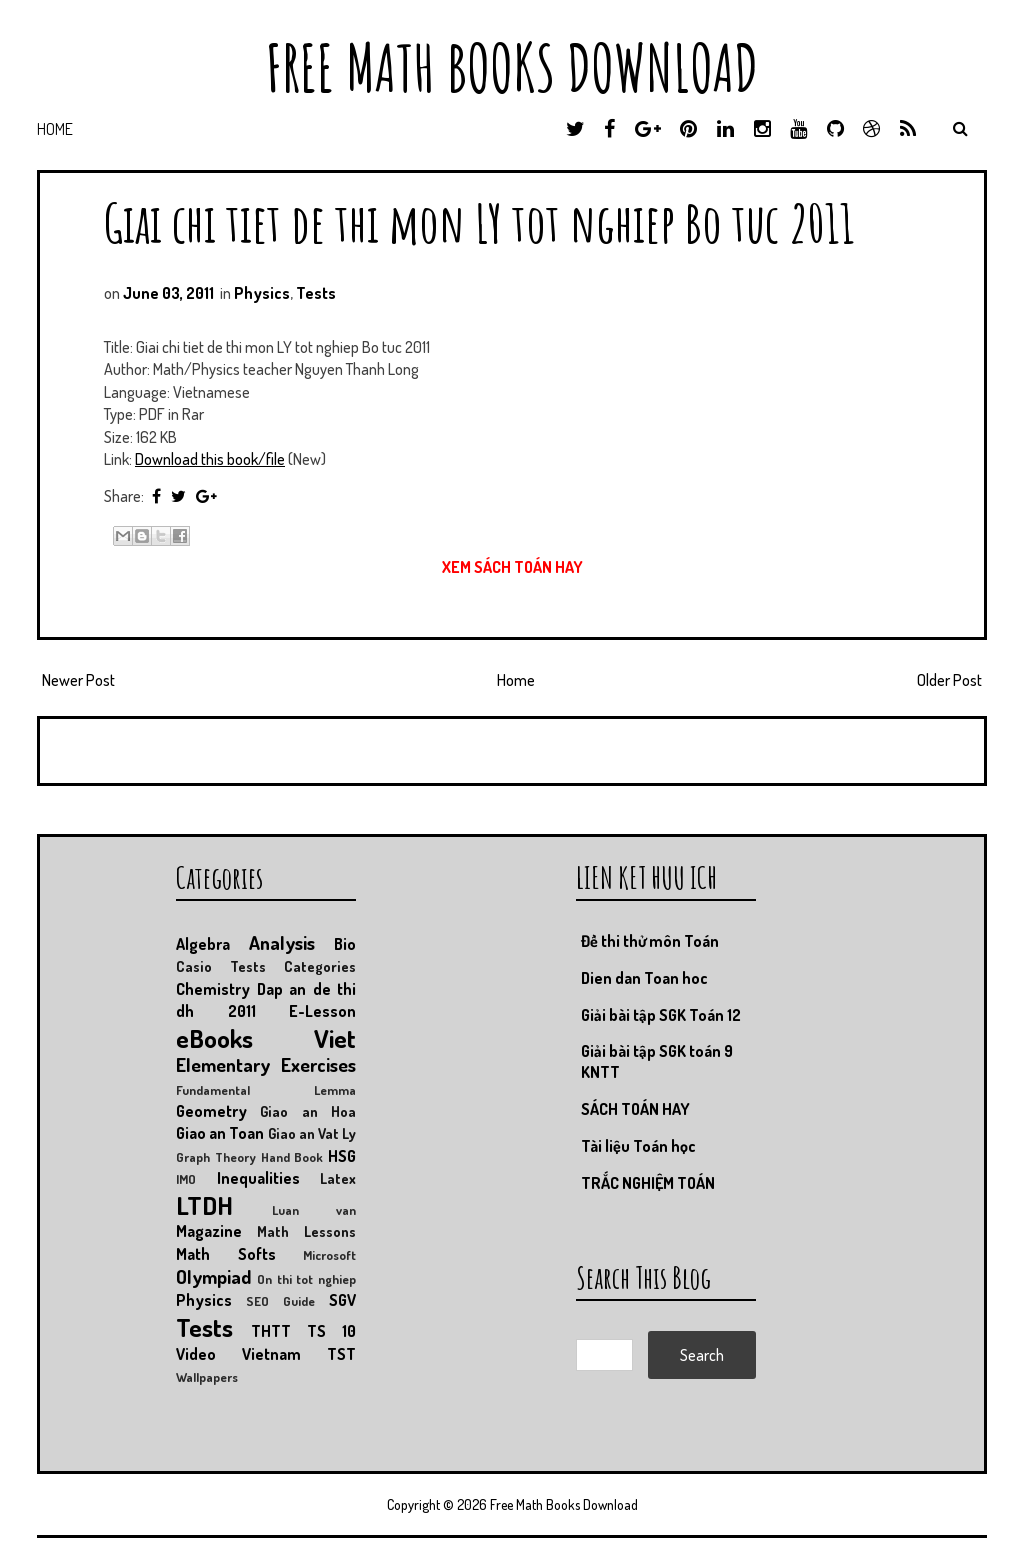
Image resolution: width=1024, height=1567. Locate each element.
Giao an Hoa (308, 1111)
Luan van (314, 1210)
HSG (342, 1156)
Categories (320, 966)
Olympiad (213, 1276)
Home (55, 129)
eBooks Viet (266, 1038)
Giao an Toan (220, 1133)
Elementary (223, 1064)
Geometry (211, 1111)
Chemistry (213, 989)
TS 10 (331, 1331)
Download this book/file (210, 459)
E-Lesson (322, 1011)
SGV (342, 1300)
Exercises (318, 1064)
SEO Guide (280, 1301)
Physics (262, 293)
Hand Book (292, 1157)
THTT (271, 1331)
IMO (186, 1179)
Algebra (203, 944)
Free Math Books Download (512, 67)
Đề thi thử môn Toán (650, 941)
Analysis (282, 942)
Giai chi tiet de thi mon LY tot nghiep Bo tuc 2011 (479, 222)
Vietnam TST (299, 1354)
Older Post (949, 680)
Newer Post (78, 680)
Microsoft (329, 1255)
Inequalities (258, 1178)
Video (196, 1354)
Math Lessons (306, 1231)
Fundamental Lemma (266, 1090)
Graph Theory (216, 1157)
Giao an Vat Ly (312, 1133)
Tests (316, 293)
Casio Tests (221, 966)
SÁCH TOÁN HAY (635, 1109)
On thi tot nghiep (306, 1279)
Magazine (209, 1231)
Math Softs (226, 1254)
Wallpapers (207, 1377)
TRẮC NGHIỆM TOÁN (648, 1183)
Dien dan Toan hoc (644, 978)
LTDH (204, 1205)
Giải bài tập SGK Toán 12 (661, 1015)
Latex (338, 1178)
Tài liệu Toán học (638, 1146)
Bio (345, 944)
